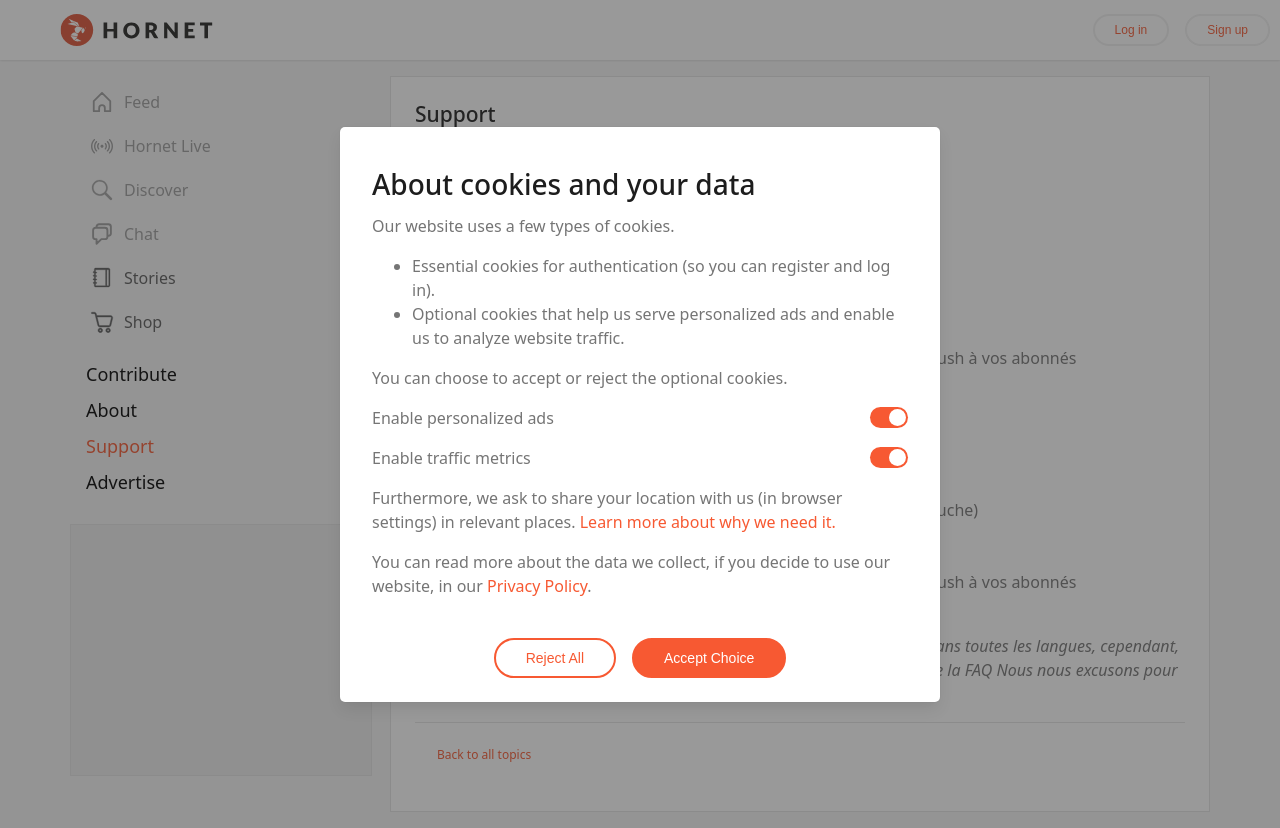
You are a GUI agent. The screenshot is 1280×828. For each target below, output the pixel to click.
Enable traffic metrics (451, 458)
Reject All (555, 658)
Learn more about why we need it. (708, 522)
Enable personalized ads (463, 418)
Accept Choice (709, 658)
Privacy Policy (537, 586)
